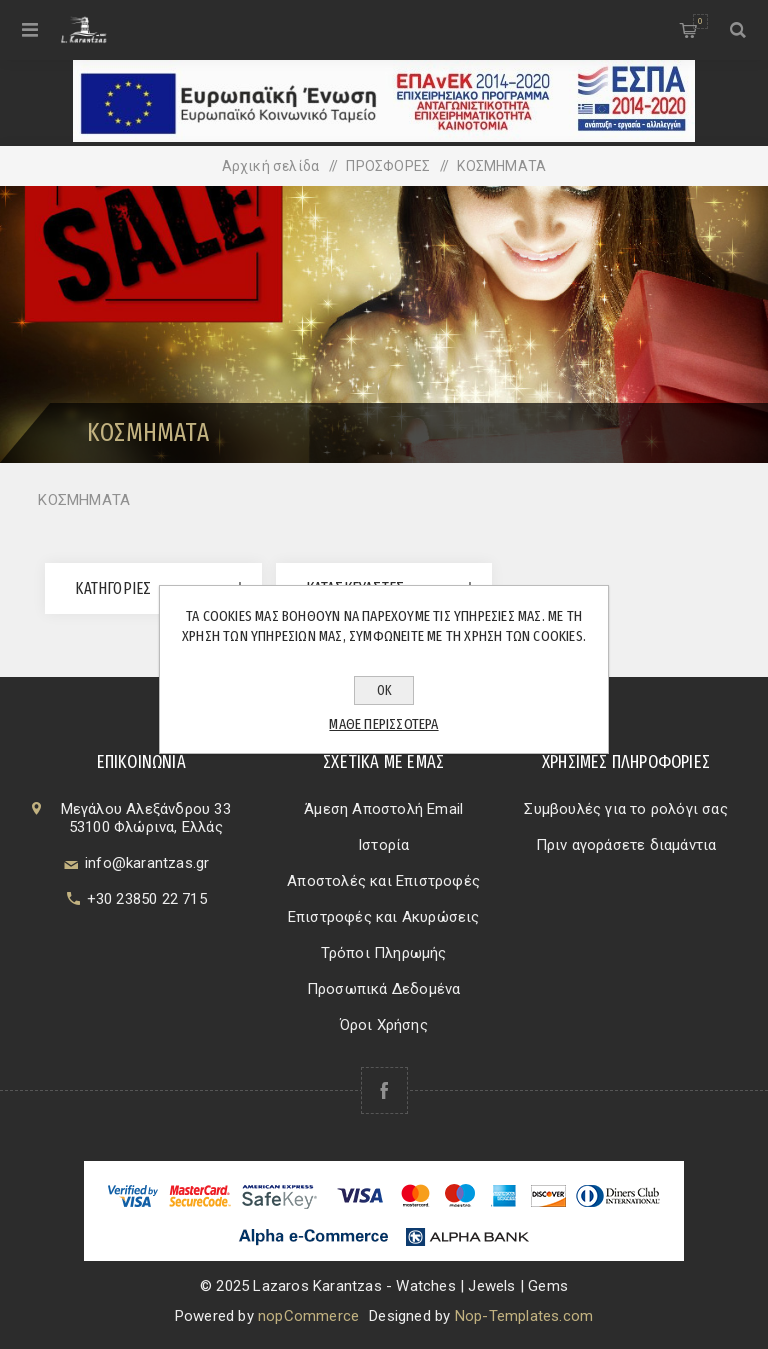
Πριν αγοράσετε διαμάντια (626, 845)
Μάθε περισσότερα (383, 724)
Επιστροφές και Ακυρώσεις (384, 917)
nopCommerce (308, 1316)
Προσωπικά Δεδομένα (384, 989)
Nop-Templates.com (524, 1316)
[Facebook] (384, 1090)
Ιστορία (383, 845)
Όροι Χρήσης (384, 1025)
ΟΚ (384, 690)
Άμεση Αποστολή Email (383, 809)
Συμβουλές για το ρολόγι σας (625, 809)
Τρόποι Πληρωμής (384, 953)
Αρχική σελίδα (271, 166)
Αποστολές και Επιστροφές (383, 881)
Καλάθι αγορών (700, 21)
